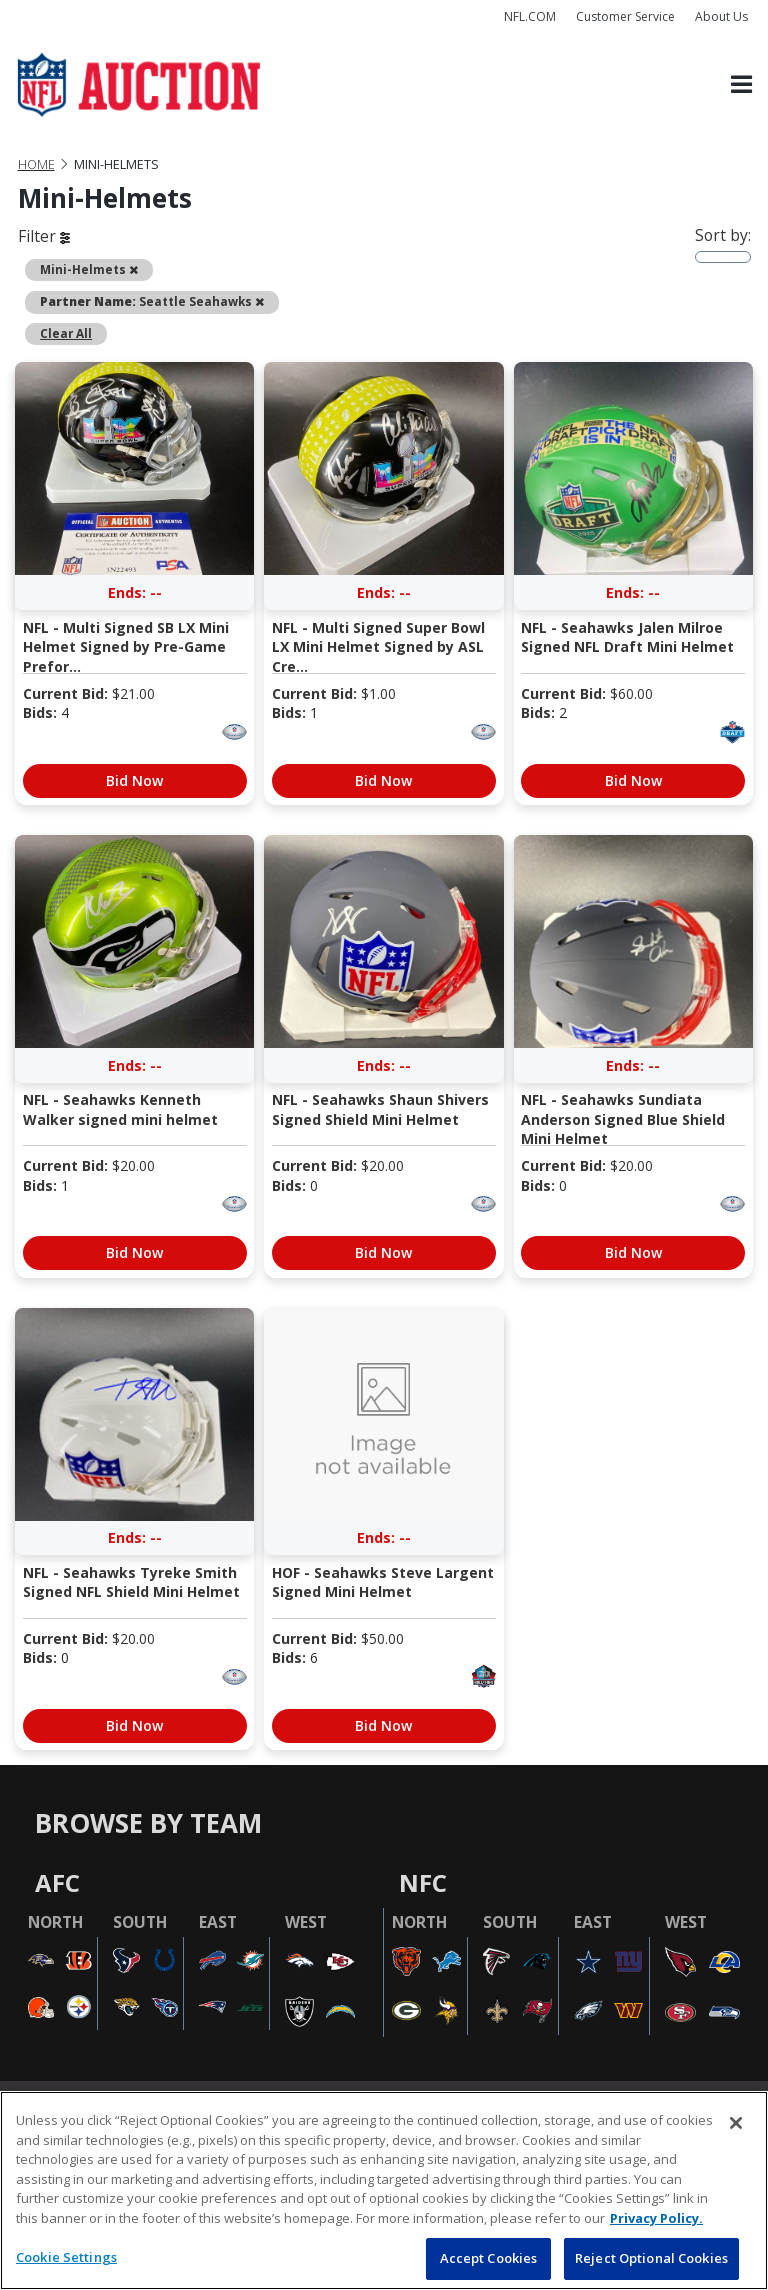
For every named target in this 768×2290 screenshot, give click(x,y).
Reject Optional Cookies (651, 2258)
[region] (384, 2190)
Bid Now (134, 780)
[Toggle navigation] (741, 85)
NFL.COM (530, 16)
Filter (44, 236)
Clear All (66, 333)
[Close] (736, 2123)
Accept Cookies (489, 2258)
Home (36, 164)
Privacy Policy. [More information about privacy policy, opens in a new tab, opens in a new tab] (656, 2218)
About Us (721, 16)
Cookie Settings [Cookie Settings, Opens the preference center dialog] (66, 2257)
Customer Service (625, 16)
